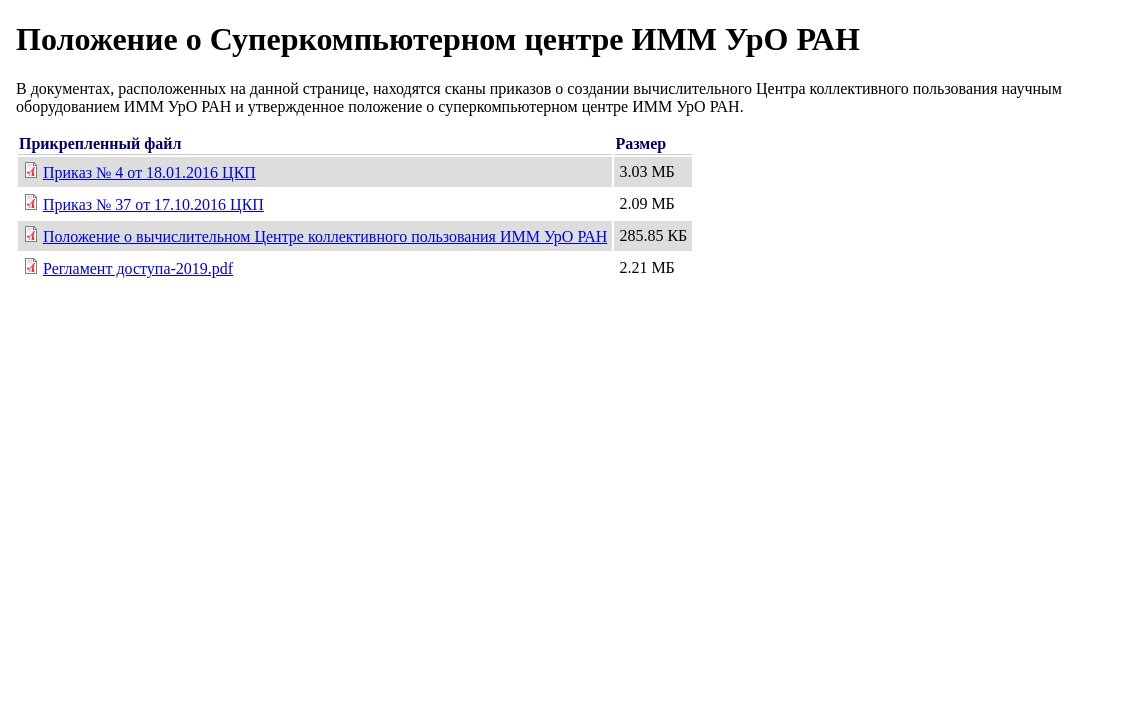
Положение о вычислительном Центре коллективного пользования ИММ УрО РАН (325, 236)
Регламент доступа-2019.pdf (138, 268)
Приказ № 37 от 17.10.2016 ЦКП (153, 204)
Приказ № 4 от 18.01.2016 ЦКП (149, 172)
